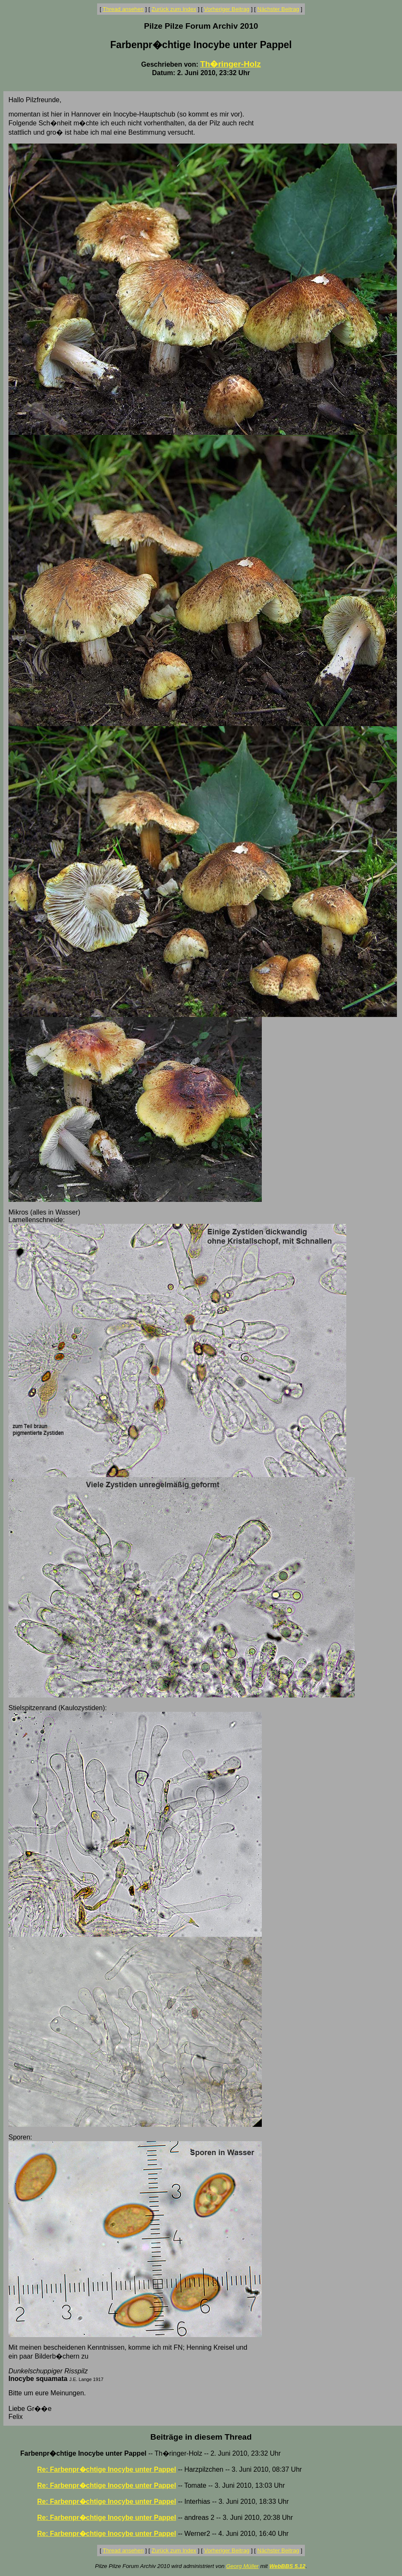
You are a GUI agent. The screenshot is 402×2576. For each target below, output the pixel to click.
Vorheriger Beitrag (226, 9)
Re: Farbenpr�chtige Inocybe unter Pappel (106, 2469)
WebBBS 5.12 (287, 2566)
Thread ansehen (123, 9)
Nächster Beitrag (278, 9)
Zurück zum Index (174, 9)
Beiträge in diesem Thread (201, 2436)
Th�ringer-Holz (230, 64)
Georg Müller (242, 2566)
